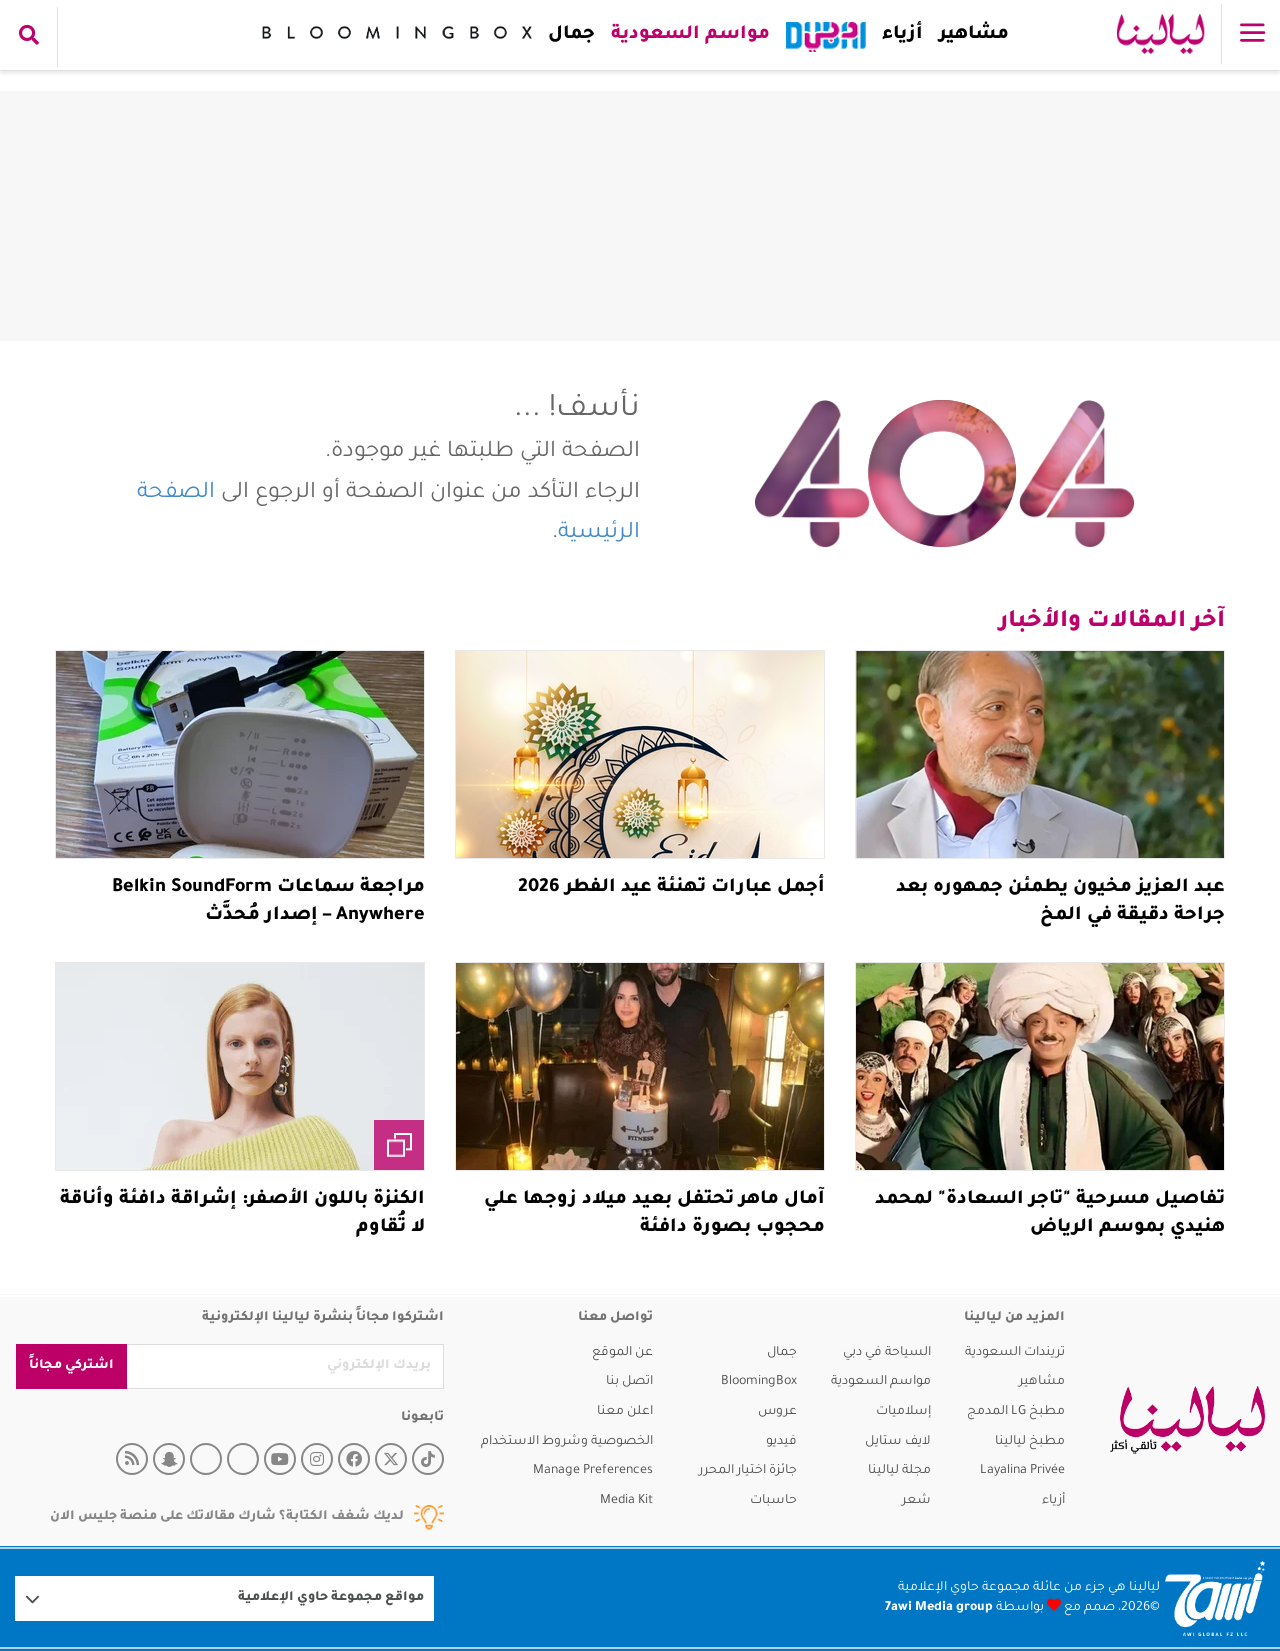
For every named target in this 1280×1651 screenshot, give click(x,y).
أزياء (901, 35)
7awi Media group (939, 1608)
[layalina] (1187, 1420)
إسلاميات (903, 1412)
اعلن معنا (625, 1412)
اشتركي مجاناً (71, 1366)
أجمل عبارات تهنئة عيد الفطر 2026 (671, 888)
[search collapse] (29, 37)
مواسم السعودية (689, 35)
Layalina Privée (1022, 1471)
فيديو (781, 1442)
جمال (570, 35)
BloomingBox (759, 1382)
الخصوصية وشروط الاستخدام (567, 1442)
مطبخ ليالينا (1030, 1442)
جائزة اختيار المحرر (748, 1471)
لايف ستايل (898, 1442)
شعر (916, 1501)
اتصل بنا (629, 1382)
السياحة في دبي (887, 1353)
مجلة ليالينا (899, 1471)
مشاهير (973, 35)
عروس (777, 1412)
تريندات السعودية (1015, 1353)
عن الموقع (622, 1353)
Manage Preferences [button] (593, 1471)
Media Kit (626, 1501)
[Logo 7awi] (1215, 1598)
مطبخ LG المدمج (1016, 1412)
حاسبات (773, 1501)
